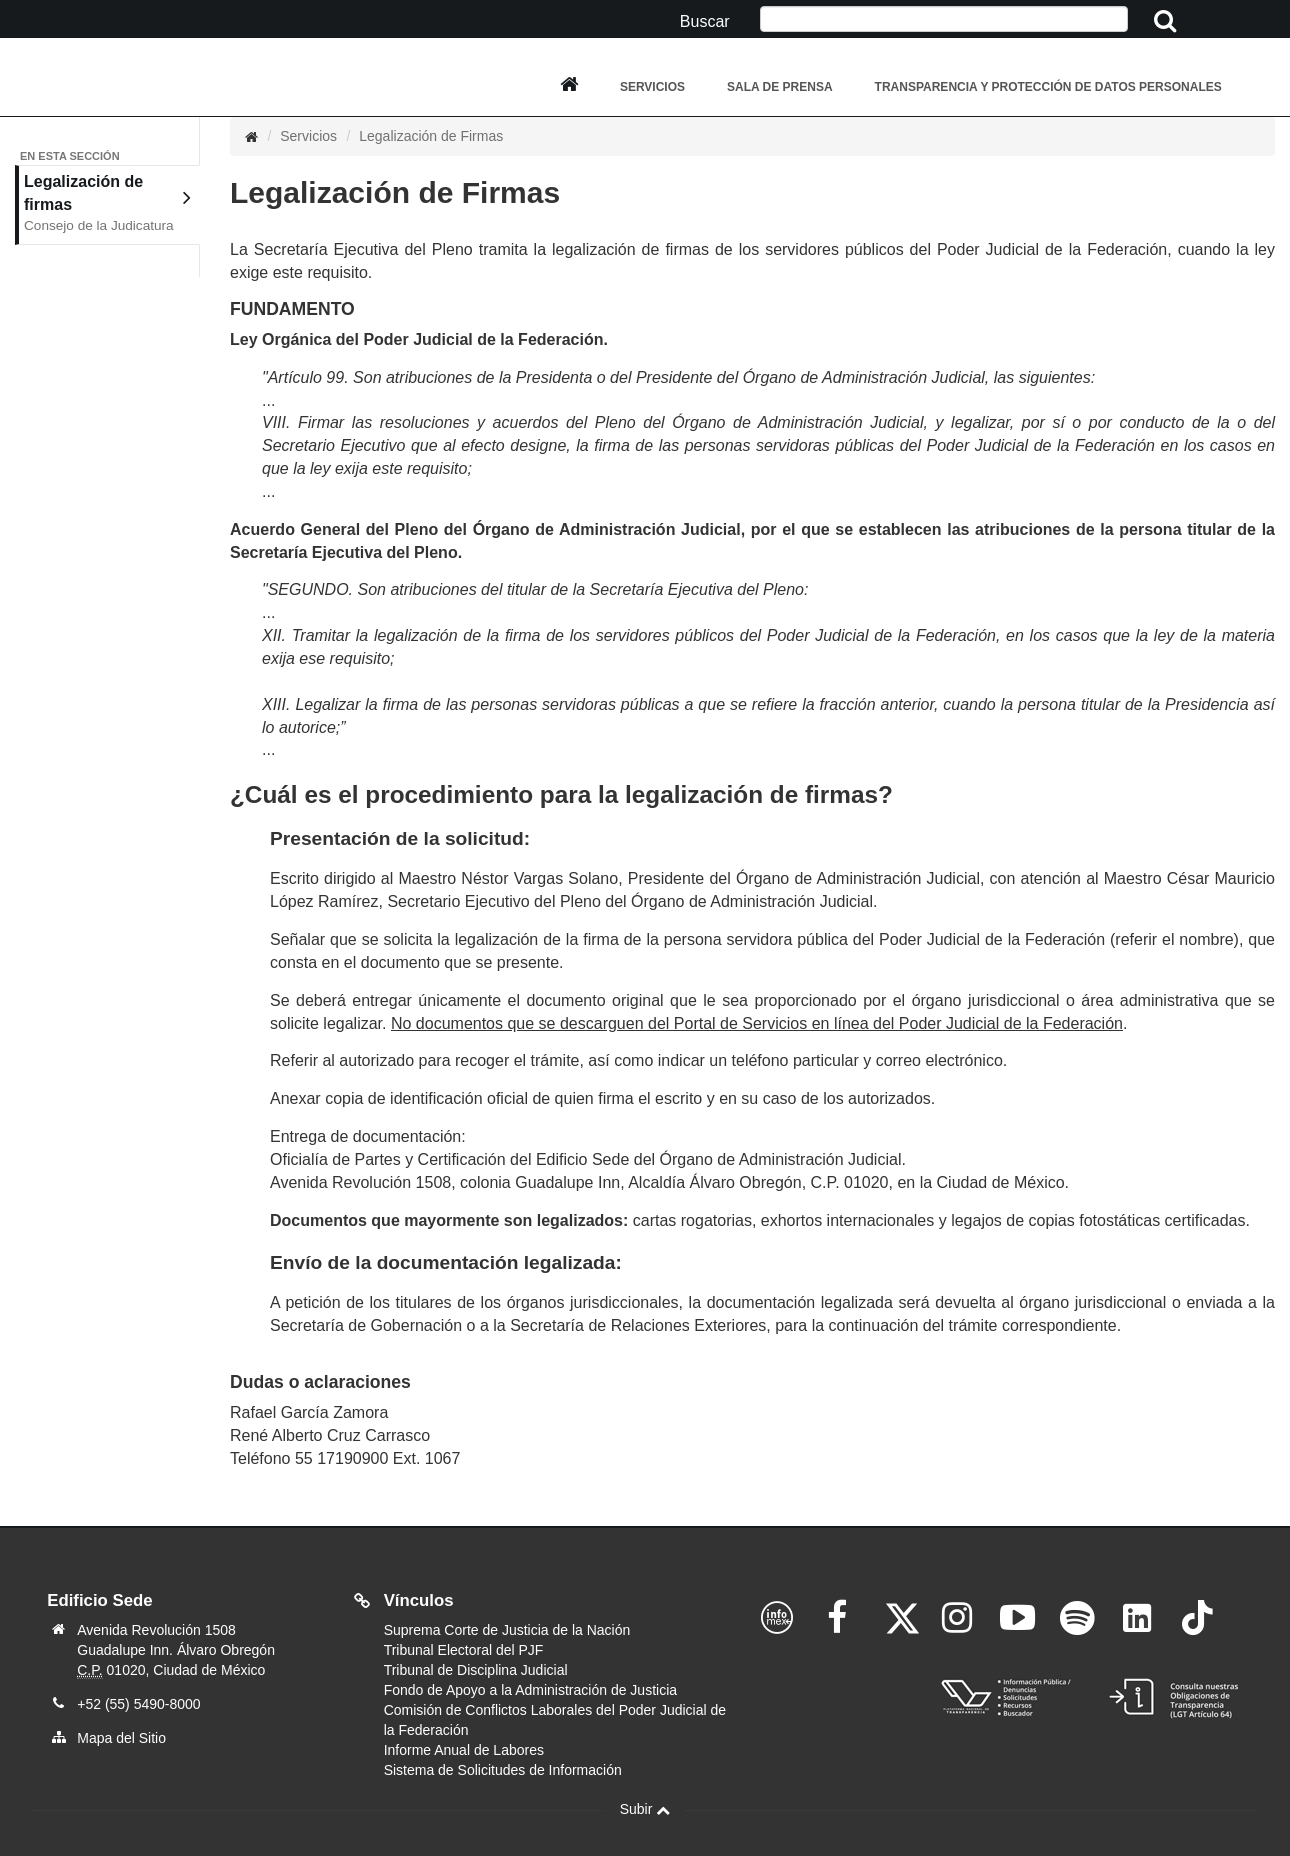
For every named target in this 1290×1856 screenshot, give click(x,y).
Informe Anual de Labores (464, 1750)
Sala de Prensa (780, 87)
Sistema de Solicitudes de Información (503, 1770)
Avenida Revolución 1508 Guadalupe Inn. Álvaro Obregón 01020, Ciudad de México (176, 1650)
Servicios (652, 87)
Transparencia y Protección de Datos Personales (1048, 87)
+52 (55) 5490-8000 (138, 1704)
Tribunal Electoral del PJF (464, 1650)
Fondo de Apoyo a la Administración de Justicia (530, 1690)
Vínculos (419, 1600)
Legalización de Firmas (431, 136)
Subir (645, 1809)
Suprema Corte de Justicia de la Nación (507, 1630)
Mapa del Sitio (121, 1738)
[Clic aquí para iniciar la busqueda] (1166, 22)
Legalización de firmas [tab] (107, 204)
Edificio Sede (99, 1601)
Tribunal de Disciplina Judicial (476, 1670)
